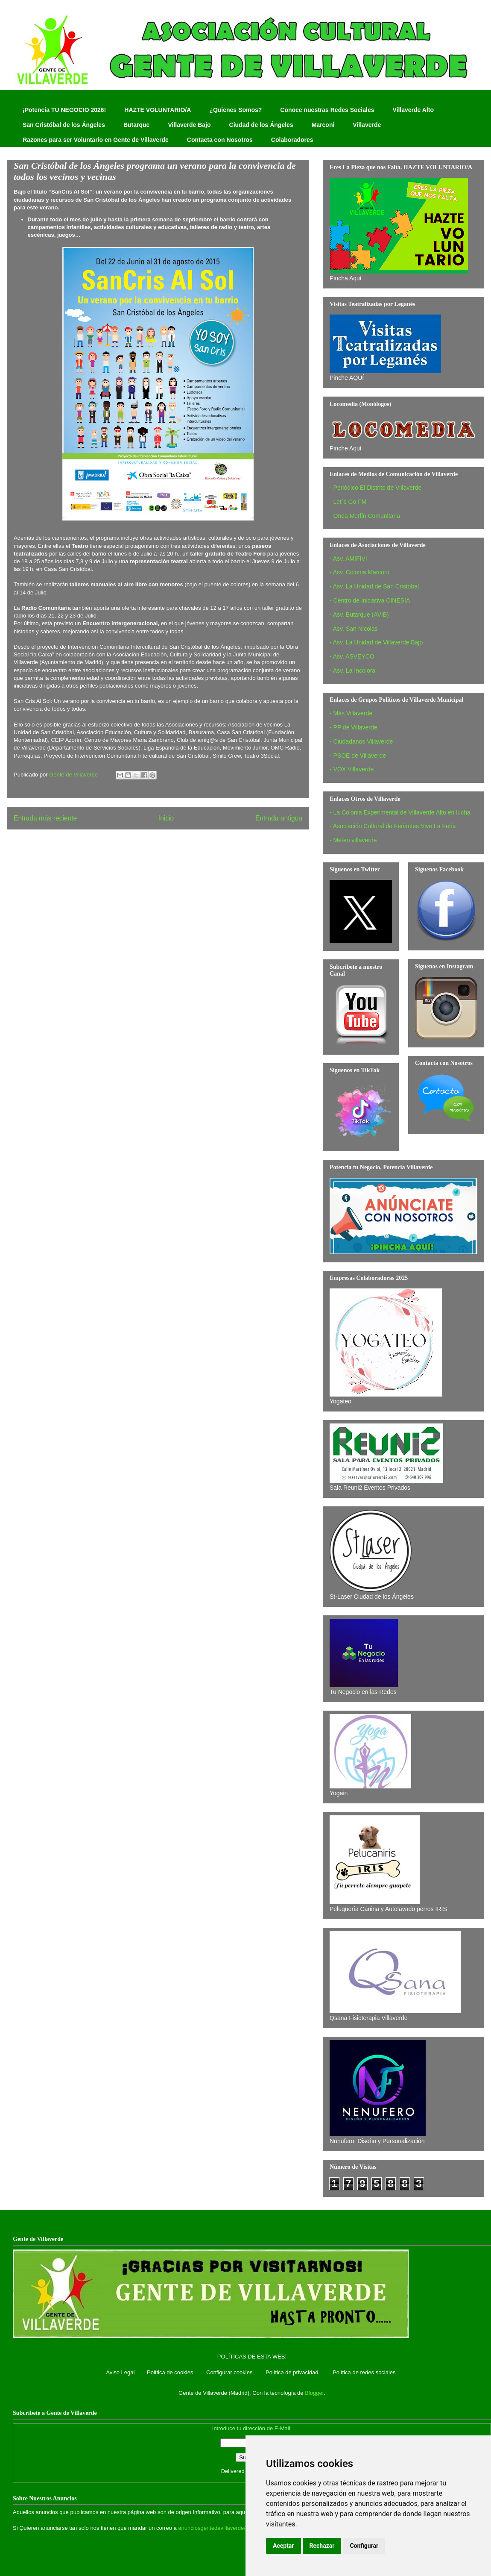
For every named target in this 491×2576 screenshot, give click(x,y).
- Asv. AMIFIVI (348, 558)
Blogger (314, 2393)
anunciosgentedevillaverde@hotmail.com (228, 2528)
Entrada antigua (278, 818)
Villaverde (367, 124)
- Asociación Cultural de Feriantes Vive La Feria (393, 826)
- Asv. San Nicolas (354, 628)
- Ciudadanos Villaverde (361, 741)
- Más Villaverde (351, 713)
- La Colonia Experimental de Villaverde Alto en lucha (400, 812)
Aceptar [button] (283, 2545)
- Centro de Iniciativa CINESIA (370, 600)
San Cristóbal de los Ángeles (64, 124)
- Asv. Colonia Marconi (359, 572)
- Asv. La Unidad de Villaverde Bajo (376, 642)
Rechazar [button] (322, 2545)
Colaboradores (292, 139)
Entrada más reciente (45, 818)
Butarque (136, 124)
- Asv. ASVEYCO (352, 656)
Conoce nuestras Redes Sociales (327, 109)
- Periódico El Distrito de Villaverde (375, 487)
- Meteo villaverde (353, 840)
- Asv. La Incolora (352, 670)
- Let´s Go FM (348, 501)
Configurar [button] (364, 2545)
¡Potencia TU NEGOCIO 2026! (64, 109)
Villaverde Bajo (189, 124)
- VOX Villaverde (352, 769)
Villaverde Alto (412, 109)
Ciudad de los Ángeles (261, 124)
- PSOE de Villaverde (358, 755)
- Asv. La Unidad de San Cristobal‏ (374, 586)
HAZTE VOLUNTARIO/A (157, 109)
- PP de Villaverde (353, 727)
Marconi (323, 124)
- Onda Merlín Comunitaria (365, 515)
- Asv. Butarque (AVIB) (359, 614)
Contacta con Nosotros (220, 139)
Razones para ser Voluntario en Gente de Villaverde (96, 139)
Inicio (166, 818)
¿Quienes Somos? (235, 109)
